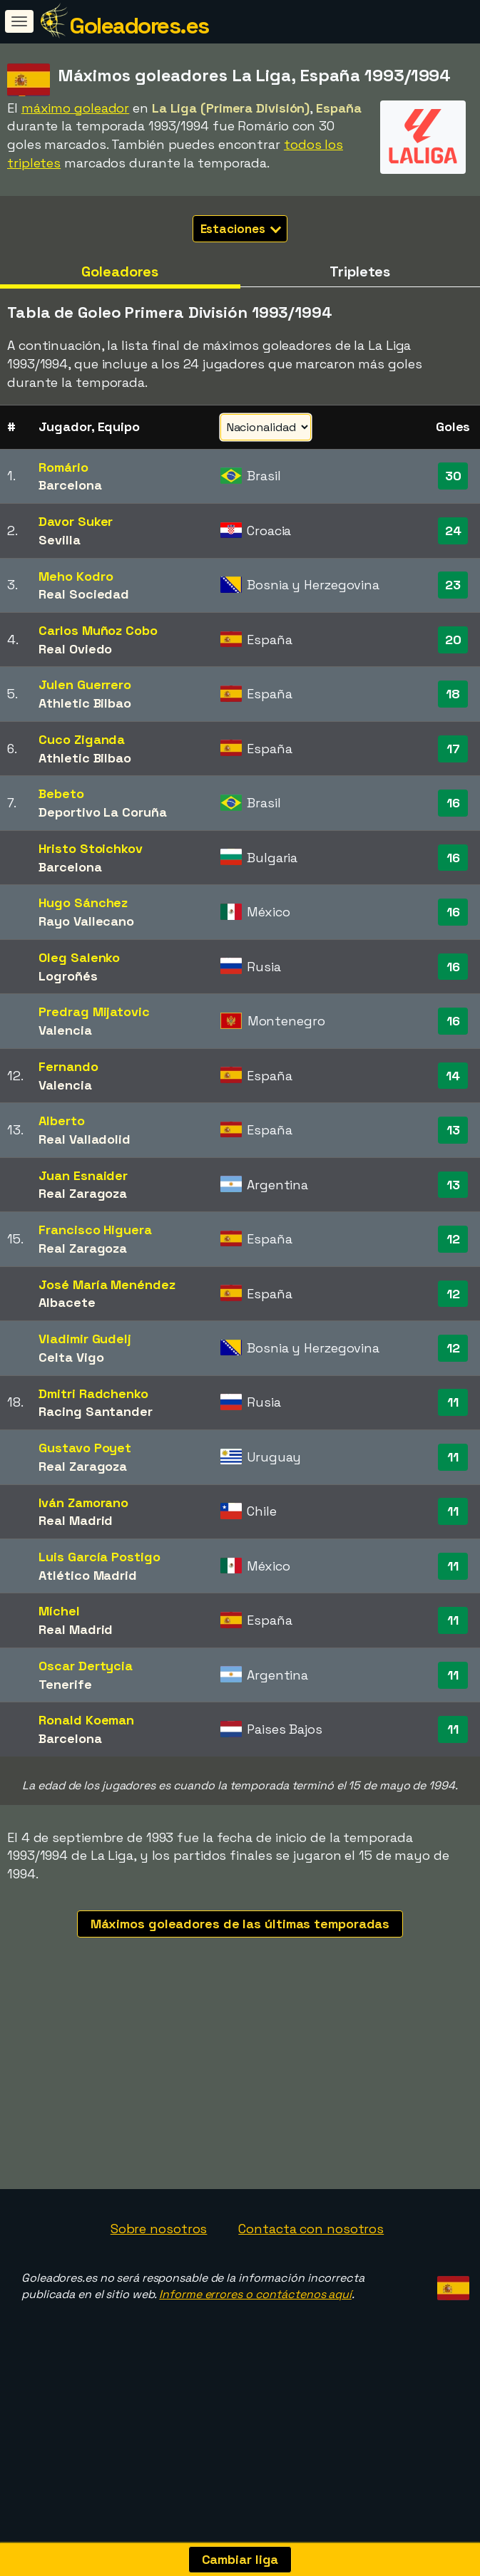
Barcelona (70, 485)
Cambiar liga (240, 2559)
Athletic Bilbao (85, 703)
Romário (63, 467)
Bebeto (61, 793)
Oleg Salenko (79, 957)
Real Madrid (76, 1520)
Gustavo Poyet (85, 1447)
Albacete (67, 1302)
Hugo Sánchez (83, 902)
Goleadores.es (139, 25)
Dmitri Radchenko (93, 1393)
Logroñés (68, 976)
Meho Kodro (76, 576)
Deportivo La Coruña (102, 812)
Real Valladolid (85, 1139)
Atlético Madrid (88, 1575)
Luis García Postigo (99, 1556)
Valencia (65, 1030)
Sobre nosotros (159, 2228)
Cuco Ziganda (82, 739)
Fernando (68, 1066)
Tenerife (65, 1684)
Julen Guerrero (85, 684)
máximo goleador (75, 108)
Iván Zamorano (83, 1502)
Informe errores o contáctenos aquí (255, 2294)
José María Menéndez (107, 1284)
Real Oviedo (75, 649)
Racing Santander (95, 1411)
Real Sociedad (84, 594)
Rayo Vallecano (86, 921)
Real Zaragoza (83, 1193)
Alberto (61, 1120)
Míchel (59, 1611)
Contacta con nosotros (311, 2228)
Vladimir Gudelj (85, 1338)
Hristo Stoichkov (90, 848)
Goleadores (119, 271)
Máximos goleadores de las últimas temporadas (240, 1923)
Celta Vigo (71, 1357)
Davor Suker (76, 521)
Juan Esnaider (83, 1175)
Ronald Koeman (86, 1720)
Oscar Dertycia (86, 1665)
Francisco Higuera (95, 1229)
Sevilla (59, 540)
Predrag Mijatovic (94, 1011)
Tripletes (360, 271)
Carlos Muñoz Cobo (98, 630)
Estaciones (241, 229)
